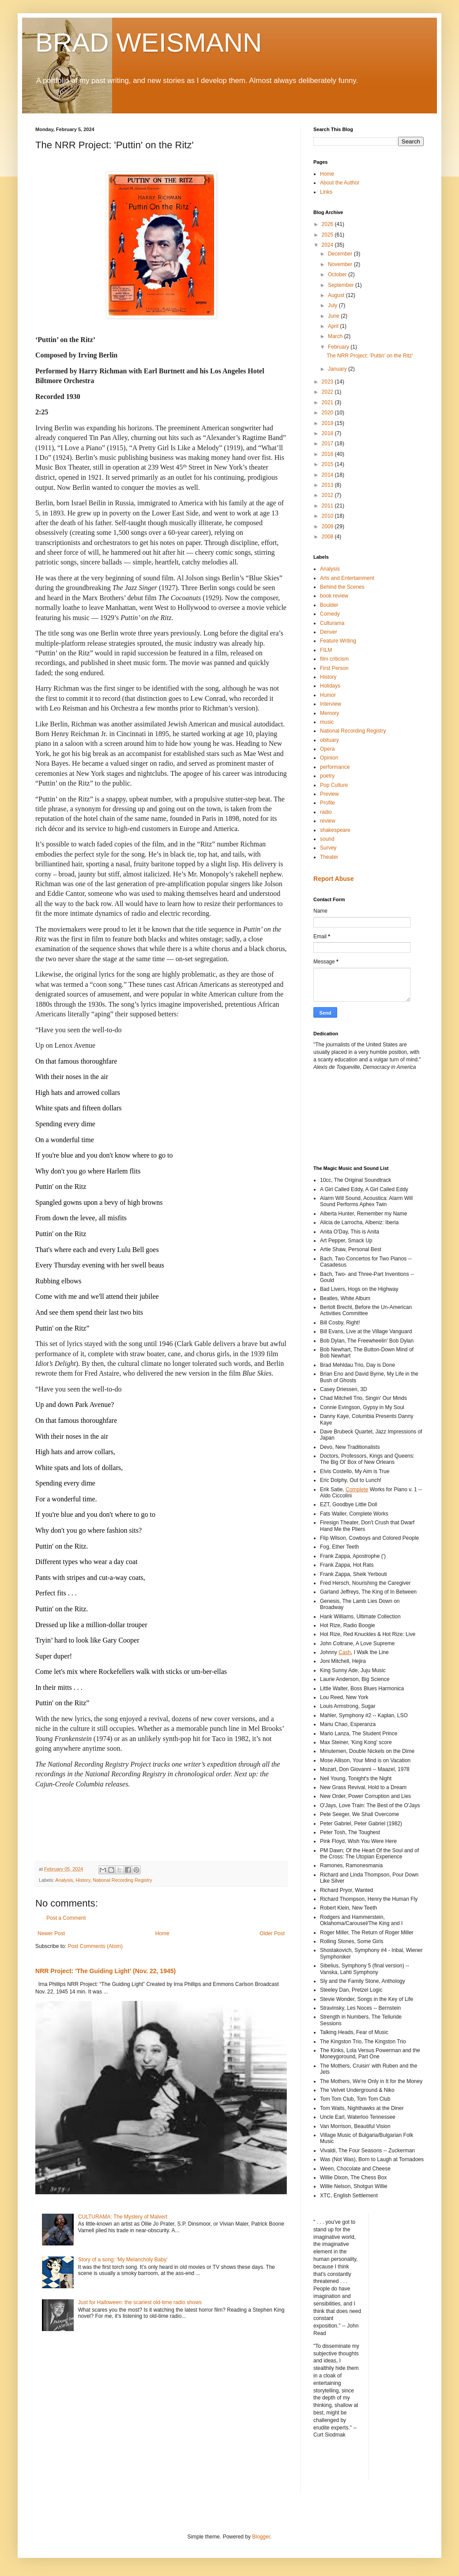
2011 (328, 506)
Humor (328, 695)
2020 (328, 413)
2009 (328, 526)
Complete (357, 1489)
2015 (328, 464)
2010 (328, 516)
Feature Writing (338, 641)
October (338, 274)
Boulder (329, 605)
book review (334, 596)
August (337, 295)
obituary (329, 740)
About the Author (339, 183)
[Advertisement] (353, 1117)
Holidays (330, 686)
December (341, 254)
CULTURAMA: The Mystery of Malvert (122, 2217)
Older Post (272, 1933)
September (341, 285)
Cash (345, 1652)
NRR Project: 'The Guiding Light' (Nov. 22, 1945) (105, 1970)
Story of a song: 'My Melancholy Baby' (123, 2259)
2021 (328, 402)
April (334, 326)
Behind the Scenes (342, 587)
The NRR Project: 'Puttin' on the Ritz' (370, 356)
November (341, 264)
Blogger (261, 2537)
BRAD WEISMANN (148, 42)
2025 (328, 235)
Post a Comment (66, 1918)
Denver (328, 632)
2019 (328, 423)
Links (326, 192)
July (333, 305)
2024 (328, 245)
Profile (327, 803)
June (334, 316)
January (338, 369)
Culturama (332, 623)
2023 (328, 382)
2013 (328, 485)
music (327, 722)
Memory (329, 713)
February (339, 347)
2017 (328, 443)
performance (335, 767)
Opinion (329, 758)
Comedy (330, 614)
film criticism (334, 659)
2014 (328, 475)
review (327, 821)
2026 (328, 224)
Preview (329, 794)
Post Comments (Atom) (95, 1946)
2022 (328, 392)
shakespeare (335, 830)
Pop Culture (334, 785)
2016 (328, 454)
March (336, 336)
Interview (330, 704)
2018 (328, 433)
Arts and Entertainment (347, 578)
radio (326, 812)
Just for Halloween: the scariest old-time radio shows (140, 2302)
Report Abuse (333, 878)
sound (327, 839)
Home (162, 1933)
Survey (328, 848)
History (82, 1880)
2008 (328, 537)
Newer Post (51, 1933)
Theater (329, 857)
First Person (334, 668)
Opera (327, 749)
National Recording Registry (122, 1880)
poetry (327, 776)
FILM (326, 650)
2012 (328, 495)
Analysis (64, 1880)
